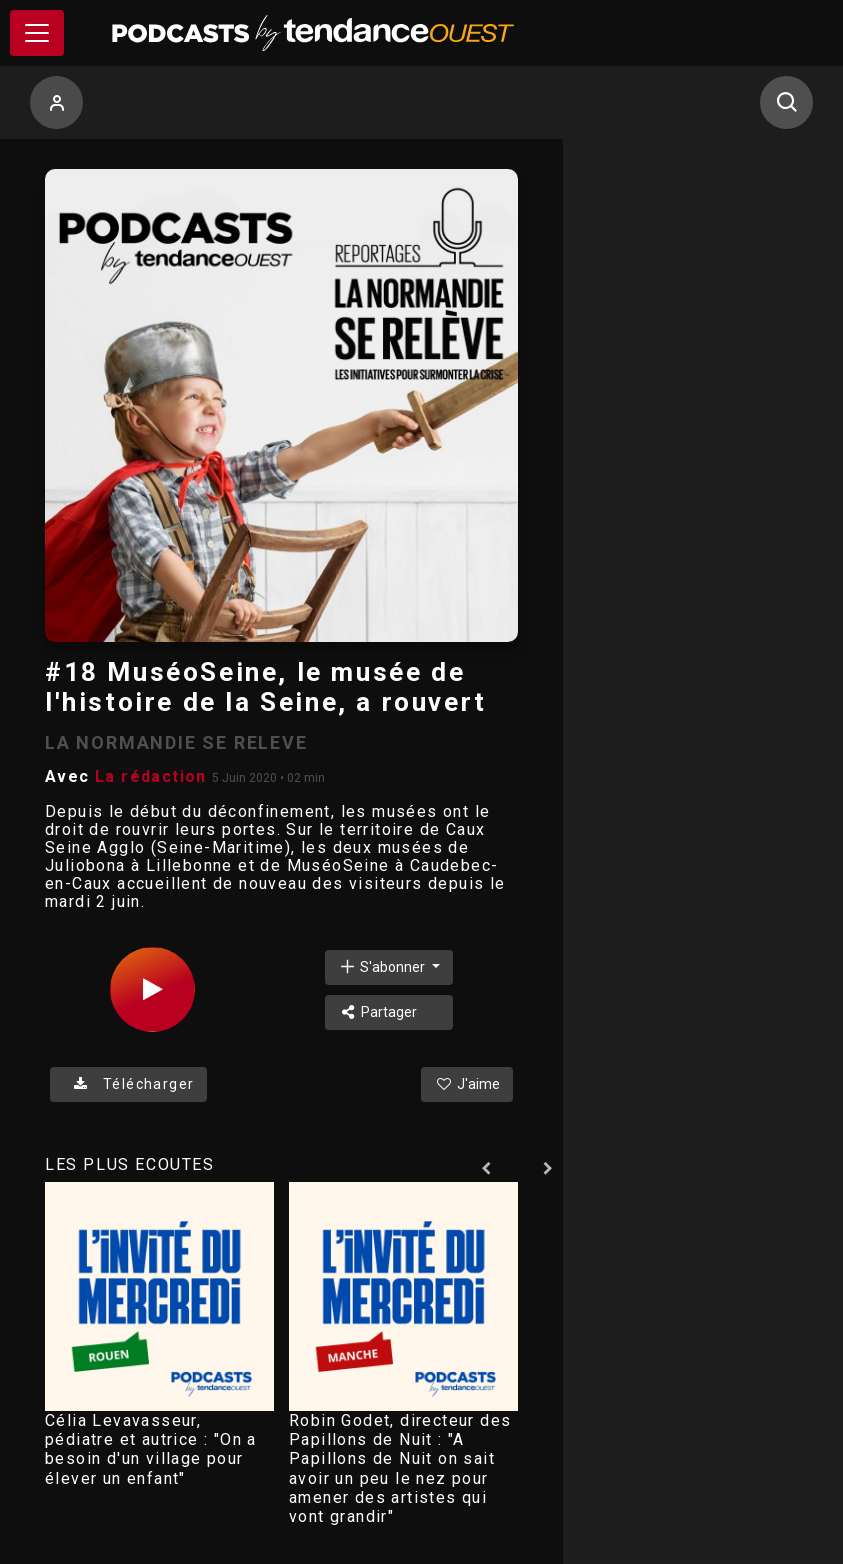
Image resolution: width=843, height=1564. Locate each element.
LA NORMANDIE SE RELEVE (176, 742)
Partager (377, 1012)
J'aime (467, 1084)
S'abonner (383, 966)
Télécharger (128, 1084)
